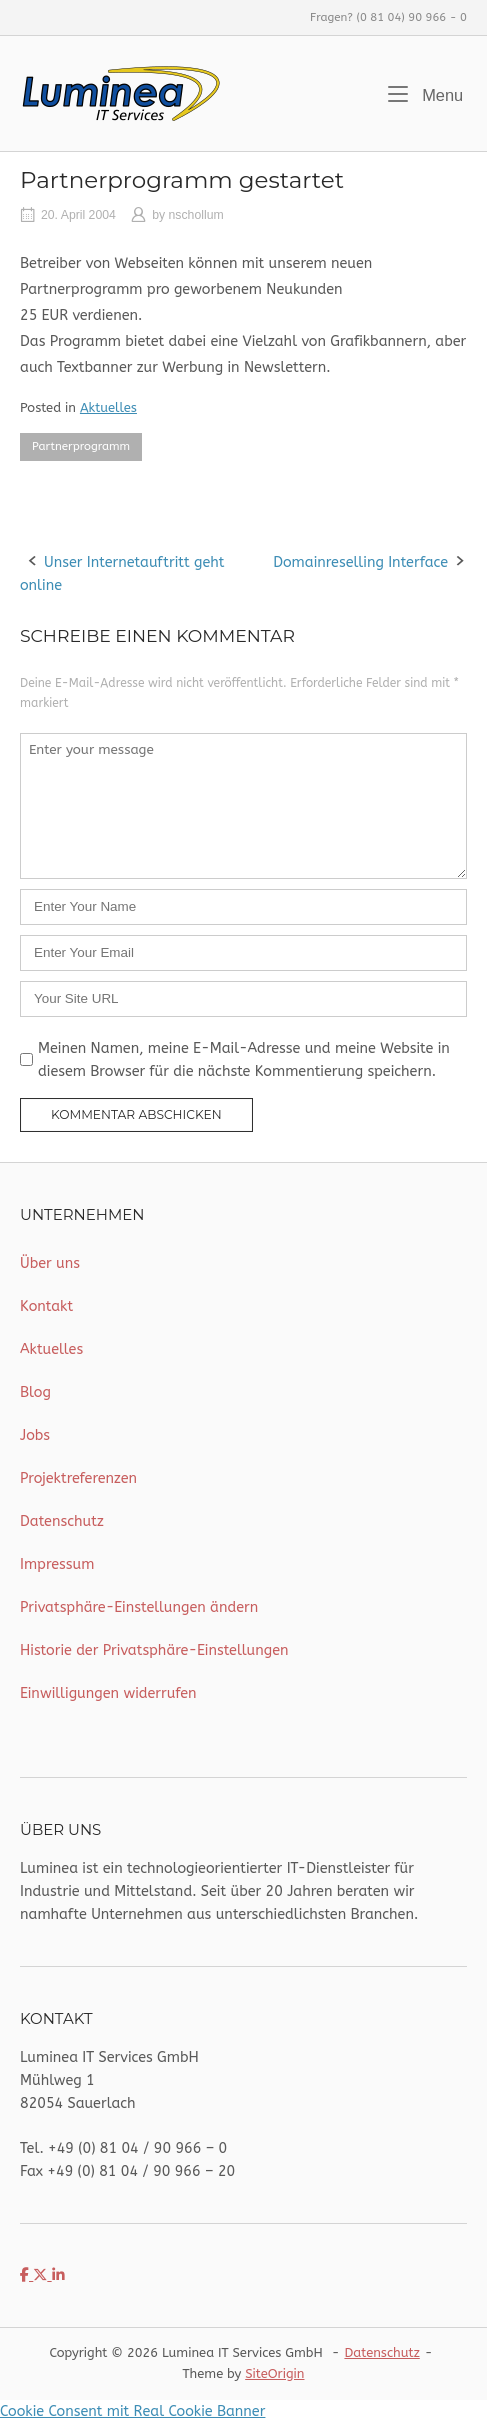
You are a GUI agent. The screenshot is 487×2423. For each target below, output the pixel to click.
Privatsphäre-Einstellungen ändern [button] (139, 1607)
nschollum (196, 215)
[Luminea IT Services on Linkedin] (58, 2275)
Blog (35, 1392)
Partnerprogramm (81, 446)
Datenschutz (62, 1521)
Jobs (35, 1435)
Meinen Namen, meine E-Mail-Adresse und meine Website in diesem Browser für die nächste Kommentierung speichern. (244, 1060)
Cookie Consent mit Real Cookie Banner (132, 2411)
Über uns (50, 1263)
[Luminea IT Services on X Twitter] (42, 2275)
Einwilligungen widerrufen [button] (108, 1693)
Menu (426, 93)
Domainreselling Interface (360, 562)
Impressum (57, 1564)
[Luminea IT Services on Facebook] (26, 2275)
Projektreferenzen (78, 1478)
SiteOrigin (274, 2373)
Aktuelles (108, 407)
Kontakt (46, 1306)
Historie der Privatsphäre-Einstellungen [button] (154, 1650)
